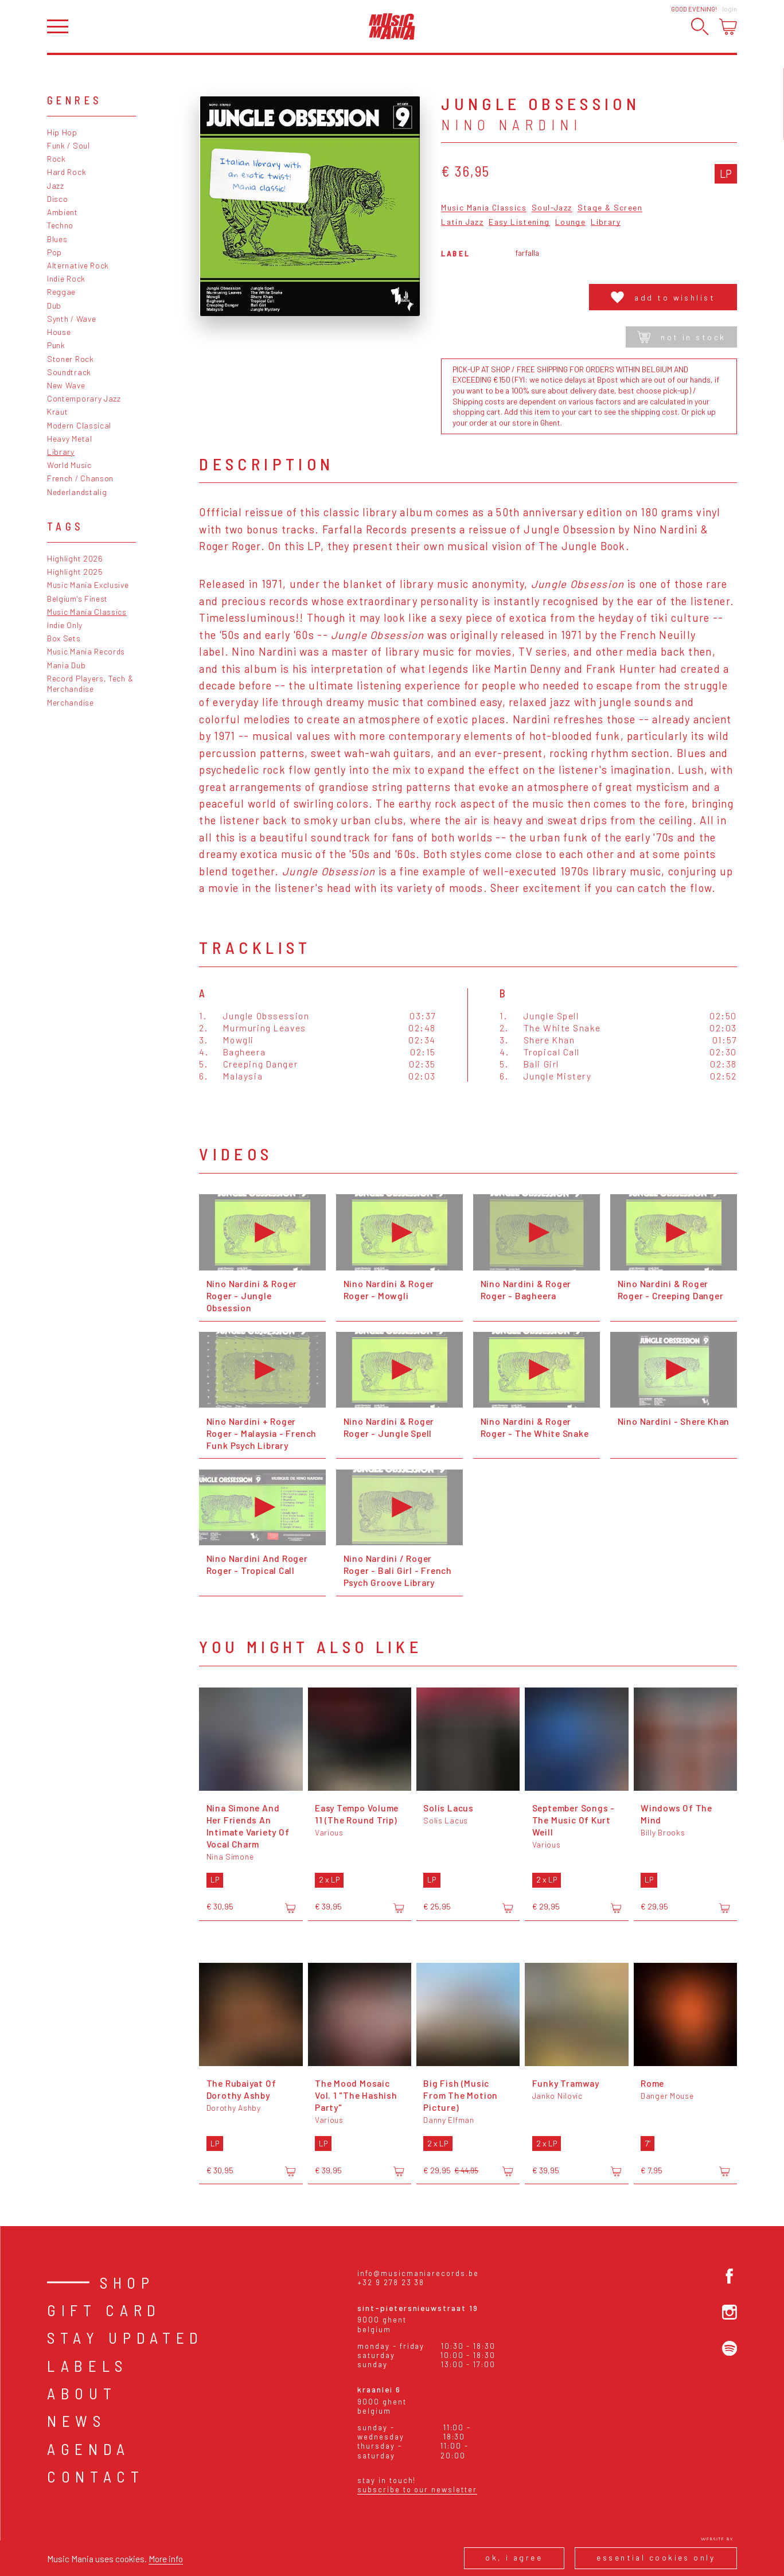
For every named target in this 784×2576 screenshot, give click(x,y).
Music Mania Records (86, 651)
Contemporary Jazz (84, 398)
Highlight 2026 (75, 558)
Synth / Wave (71, 319)
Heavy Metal (69, 438)
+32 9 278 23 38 (390, 2282)
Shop (127, 2282)
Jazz (55, 185)
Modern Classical (79, 425)
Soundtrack (69, 372)
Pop (54, 252)
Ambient (62, 212)
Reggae (61, 292)
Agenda (88, 2448)
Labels (87, 2365)
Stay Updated (125, 2337)
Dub (54, 305)
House (59, 332)
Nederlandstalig (77, 492)
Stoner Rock (70, 359)
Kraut (57, 411)
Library (61, 452)
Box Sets (64, 638)
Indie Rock (66, 278)
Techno (60, 225)
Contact (96, 2476)
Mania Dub (66, 665)
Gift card (104, 2310)
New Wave (66, 385)
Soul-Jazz (552, 208)
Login (729, 9)
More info (166, 2558)
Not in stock (681, 337)
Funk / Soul (68, 145)
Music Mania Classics (87, 612)
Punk (56, 345)
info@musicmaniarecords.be (417, 2273)
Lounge (570, 222)
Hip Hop (62, 132)
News (76, 2420)
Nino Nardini (511, 124)
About (81, 2393)
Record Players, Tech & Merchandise (90, 683)
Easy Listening (519, 222)
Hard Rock (66, 172)
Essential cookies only (655, 2557)
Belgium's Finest (77, 598)
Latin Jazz (462, 222)
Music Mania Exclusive (88, 585)
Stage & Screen (610, 208)
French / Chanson (80, 478)
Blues (57, 239)
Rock (56, 158)
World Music (69, 465)
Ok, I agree (514, 2557)
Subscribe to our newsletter (417, 2489)
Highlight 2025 (75, 571)
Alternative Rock (78, 265)
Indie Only (65, 625)
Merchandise (70, 702)
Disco (57, 199)
